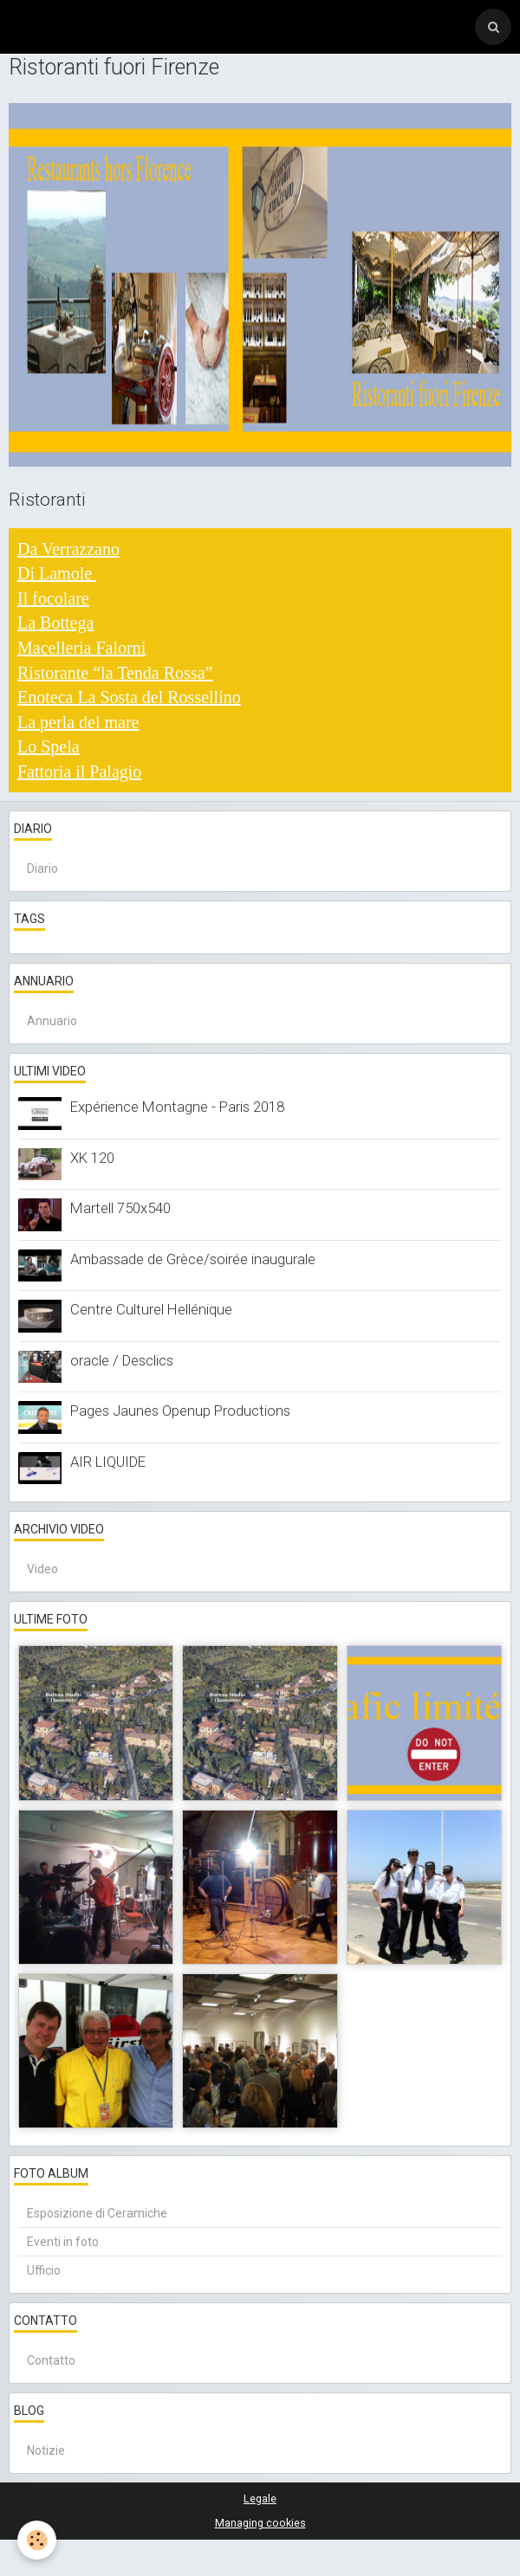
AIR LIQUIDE (108, 1461)
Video (42, 1569)
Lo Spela (48, 746)
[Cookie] (36, 2540)
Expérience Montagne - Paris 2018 (177, 1106)
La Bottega (55, 622)
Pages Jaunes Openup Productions (180, 1410)
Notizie (46, 2450)
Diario (42, 868)
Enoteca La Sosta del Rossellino (129, 697)
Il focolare (53, 598)
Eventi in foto (63, 2242)
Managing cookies (260, 2522)
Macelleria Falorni (81, 647)
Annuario (52, 1021)
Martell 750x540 (120, 1208)
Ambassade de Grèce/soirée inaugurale (192, 1259)
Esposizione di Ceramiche (97, 2213)
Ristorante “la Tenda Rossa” (114, 672)
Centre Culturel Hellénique (151, 1309)
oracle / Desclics (121, 1360)
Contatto (51, 2360)
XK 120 (92, 1157)
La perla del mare (78, 722)
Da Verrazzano (68, 548)
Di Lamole (56, 573)
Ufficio (44, 2270)
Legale (260, 2498)
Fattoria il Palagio (79, 771)
